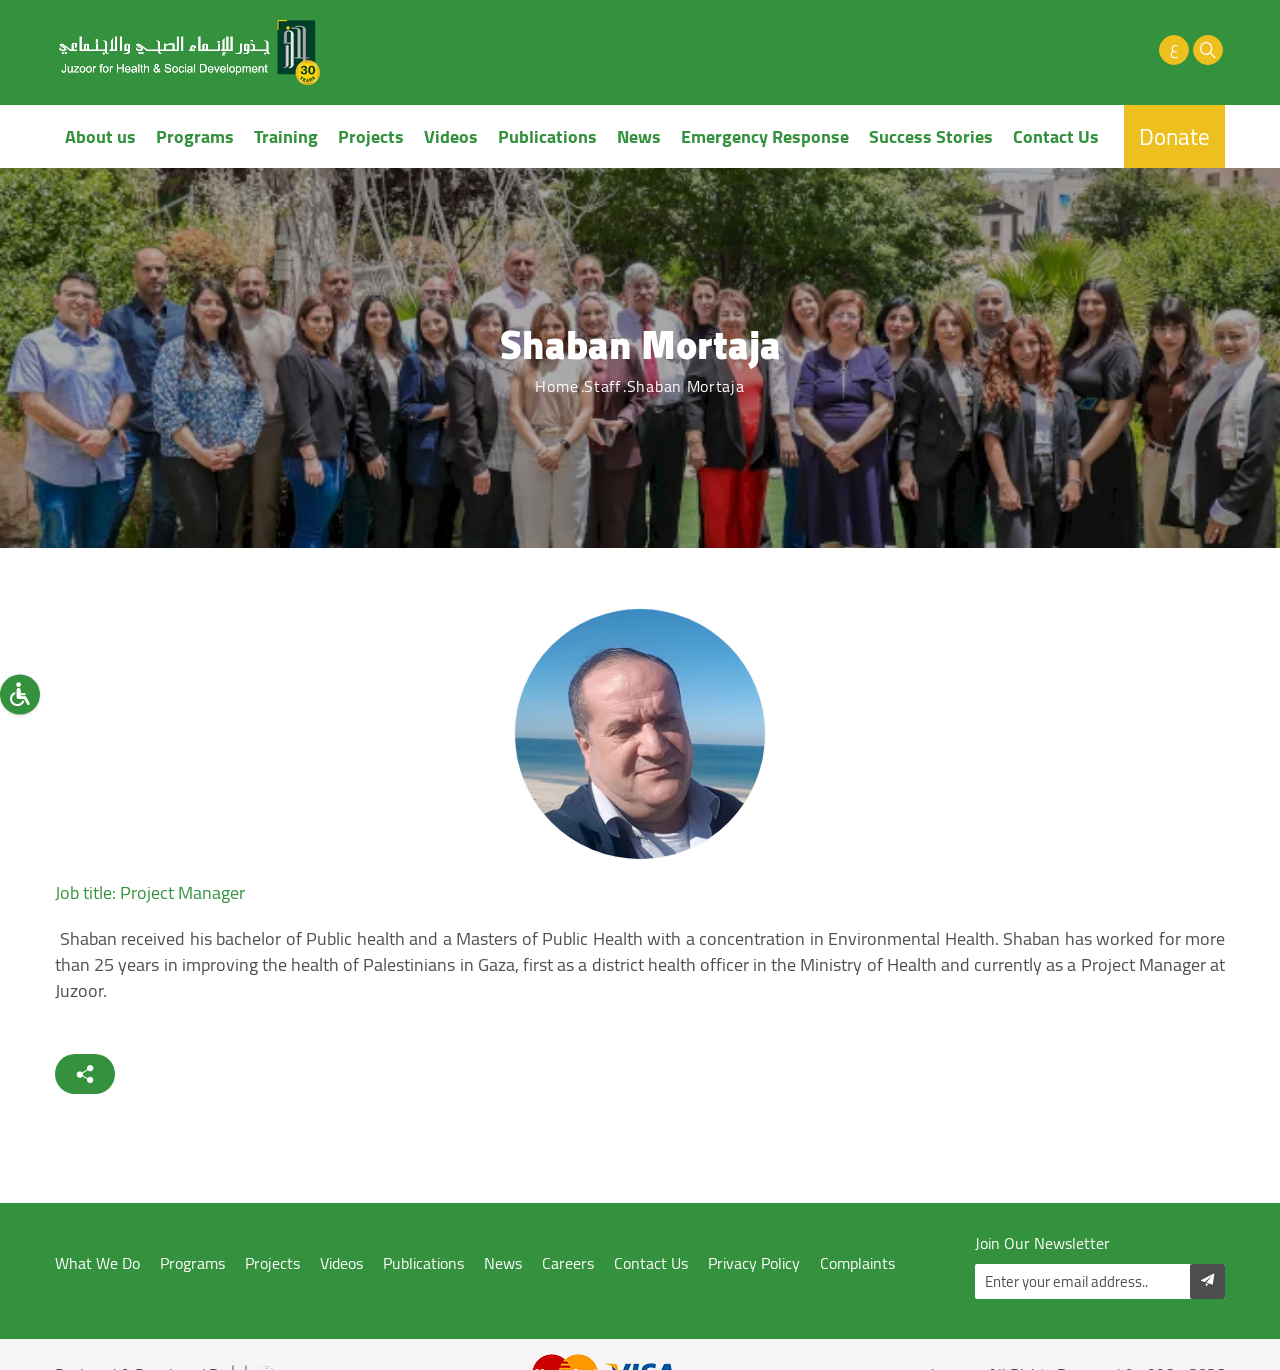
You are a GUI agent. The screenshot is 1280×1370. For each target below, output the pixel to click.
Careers (568, 1263)
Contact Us (1056, 136)
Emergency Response (765, 136)
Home (556, 386)
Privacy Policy (754, 1263)
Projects (371, 136)
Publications (547, 136)
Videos (451, 136)
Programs (195, 136)
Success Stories (931, 136)
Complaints (857, 1263)
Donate (1174, 136)
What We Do (97, 1263)
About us (100, 136)
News (639, 136)
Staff (602, 386)
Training (286, 136)
